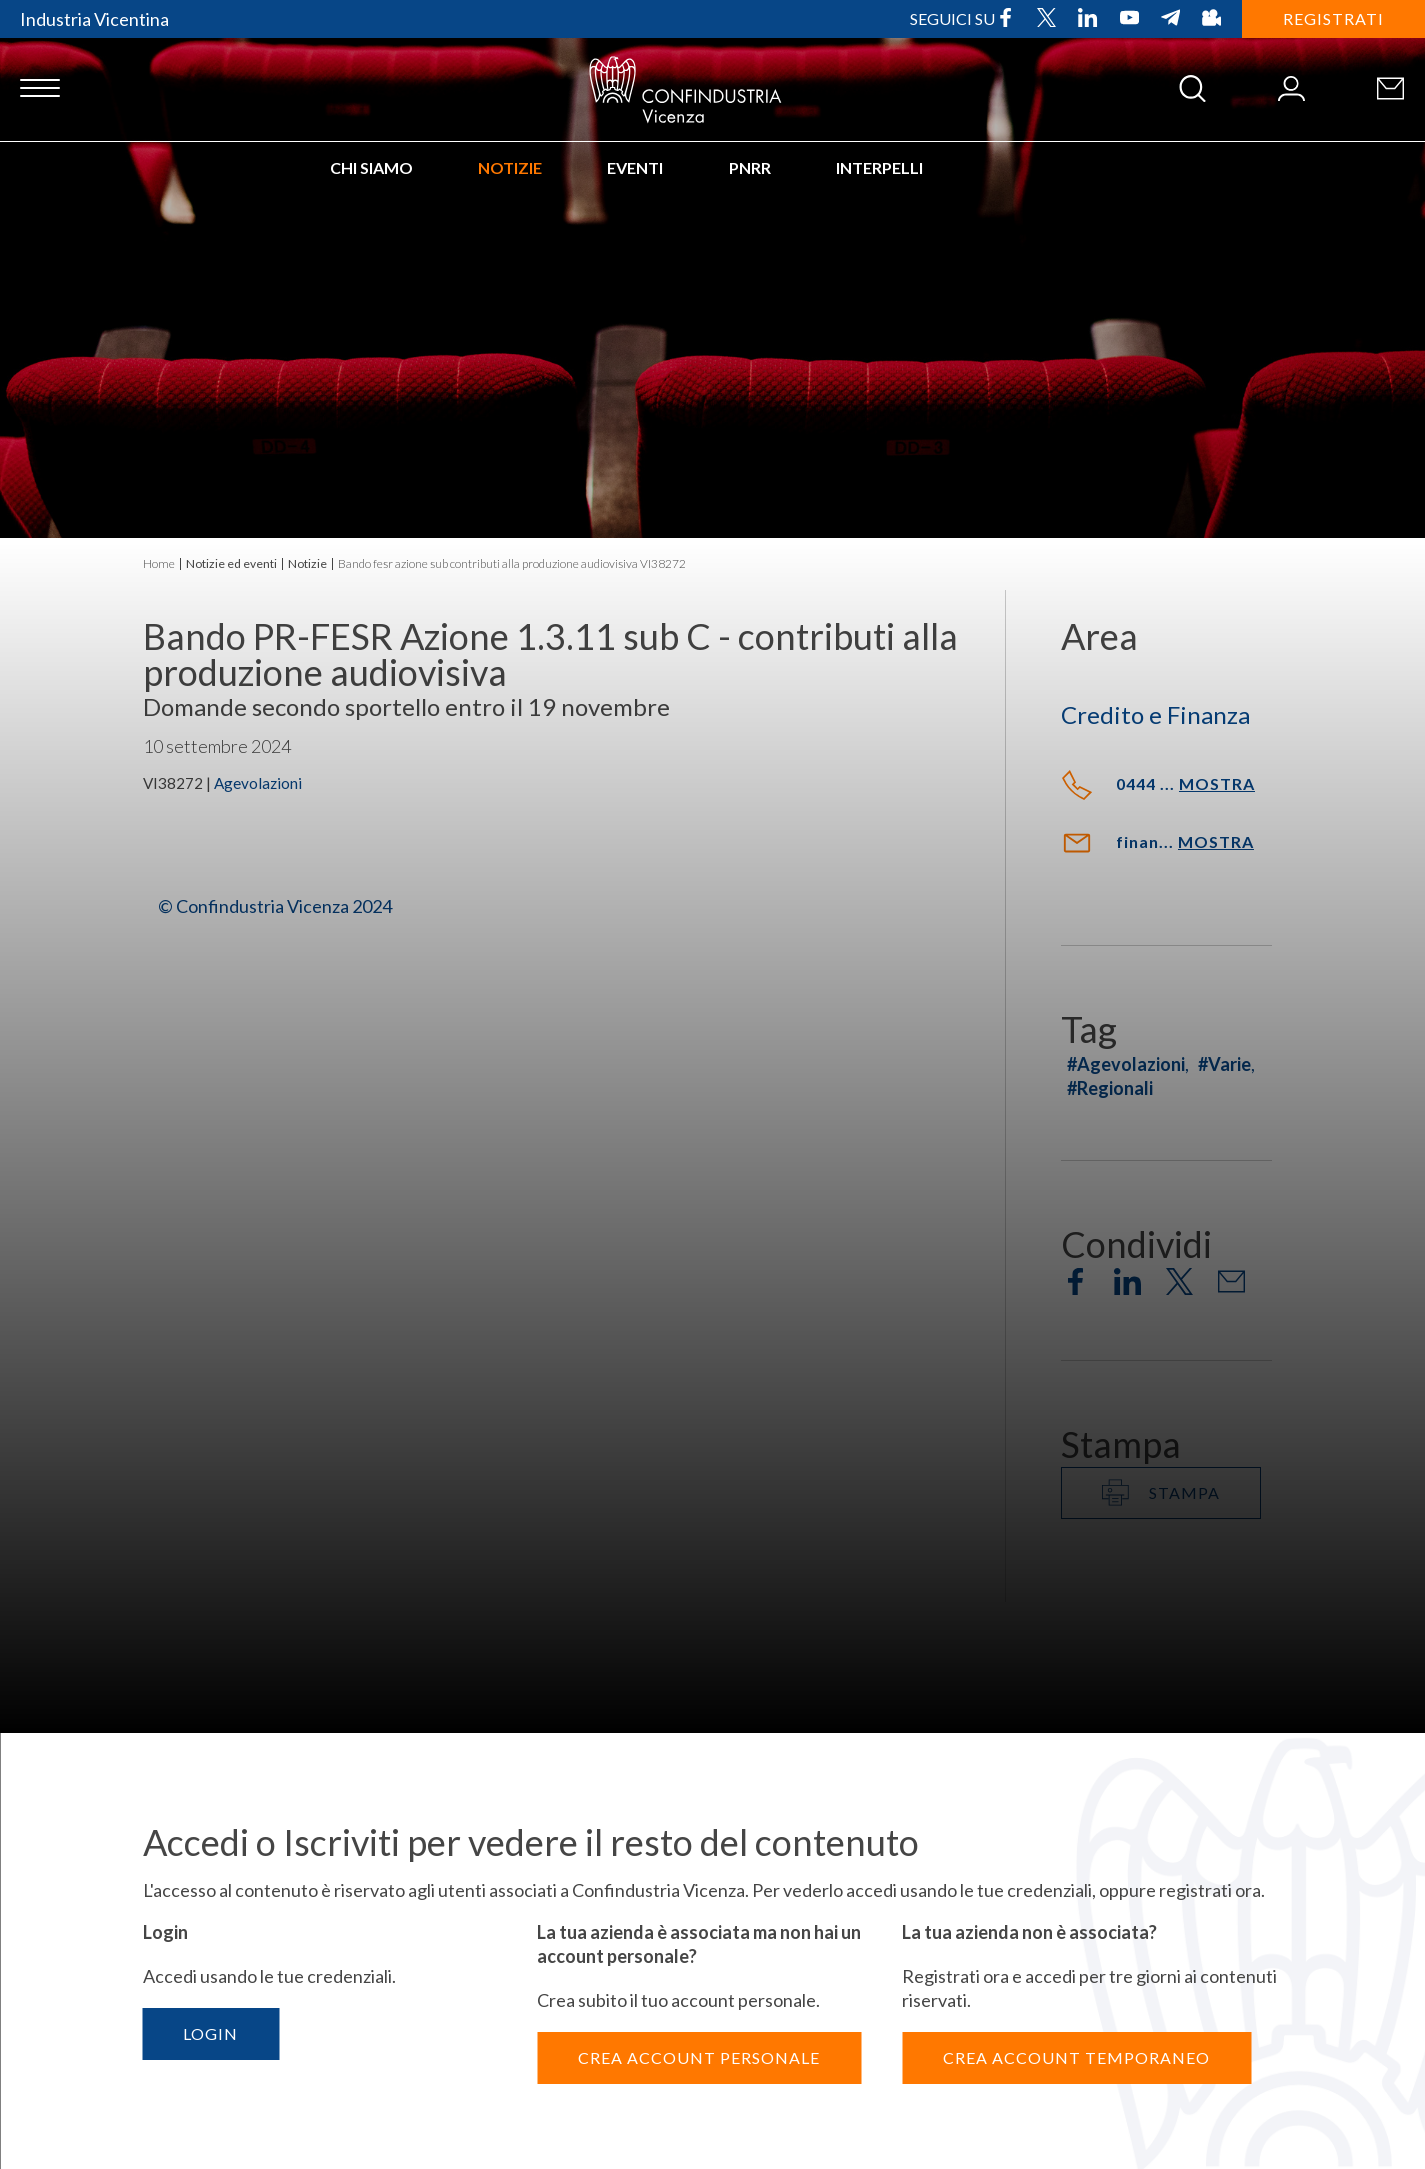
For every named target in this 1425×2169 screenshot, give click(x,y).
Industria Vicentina (94, 19)
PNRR (750, 167)
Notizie (510, 167)
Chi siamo (371, 167)
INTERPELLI (879, 167)
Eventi (635, 167)
